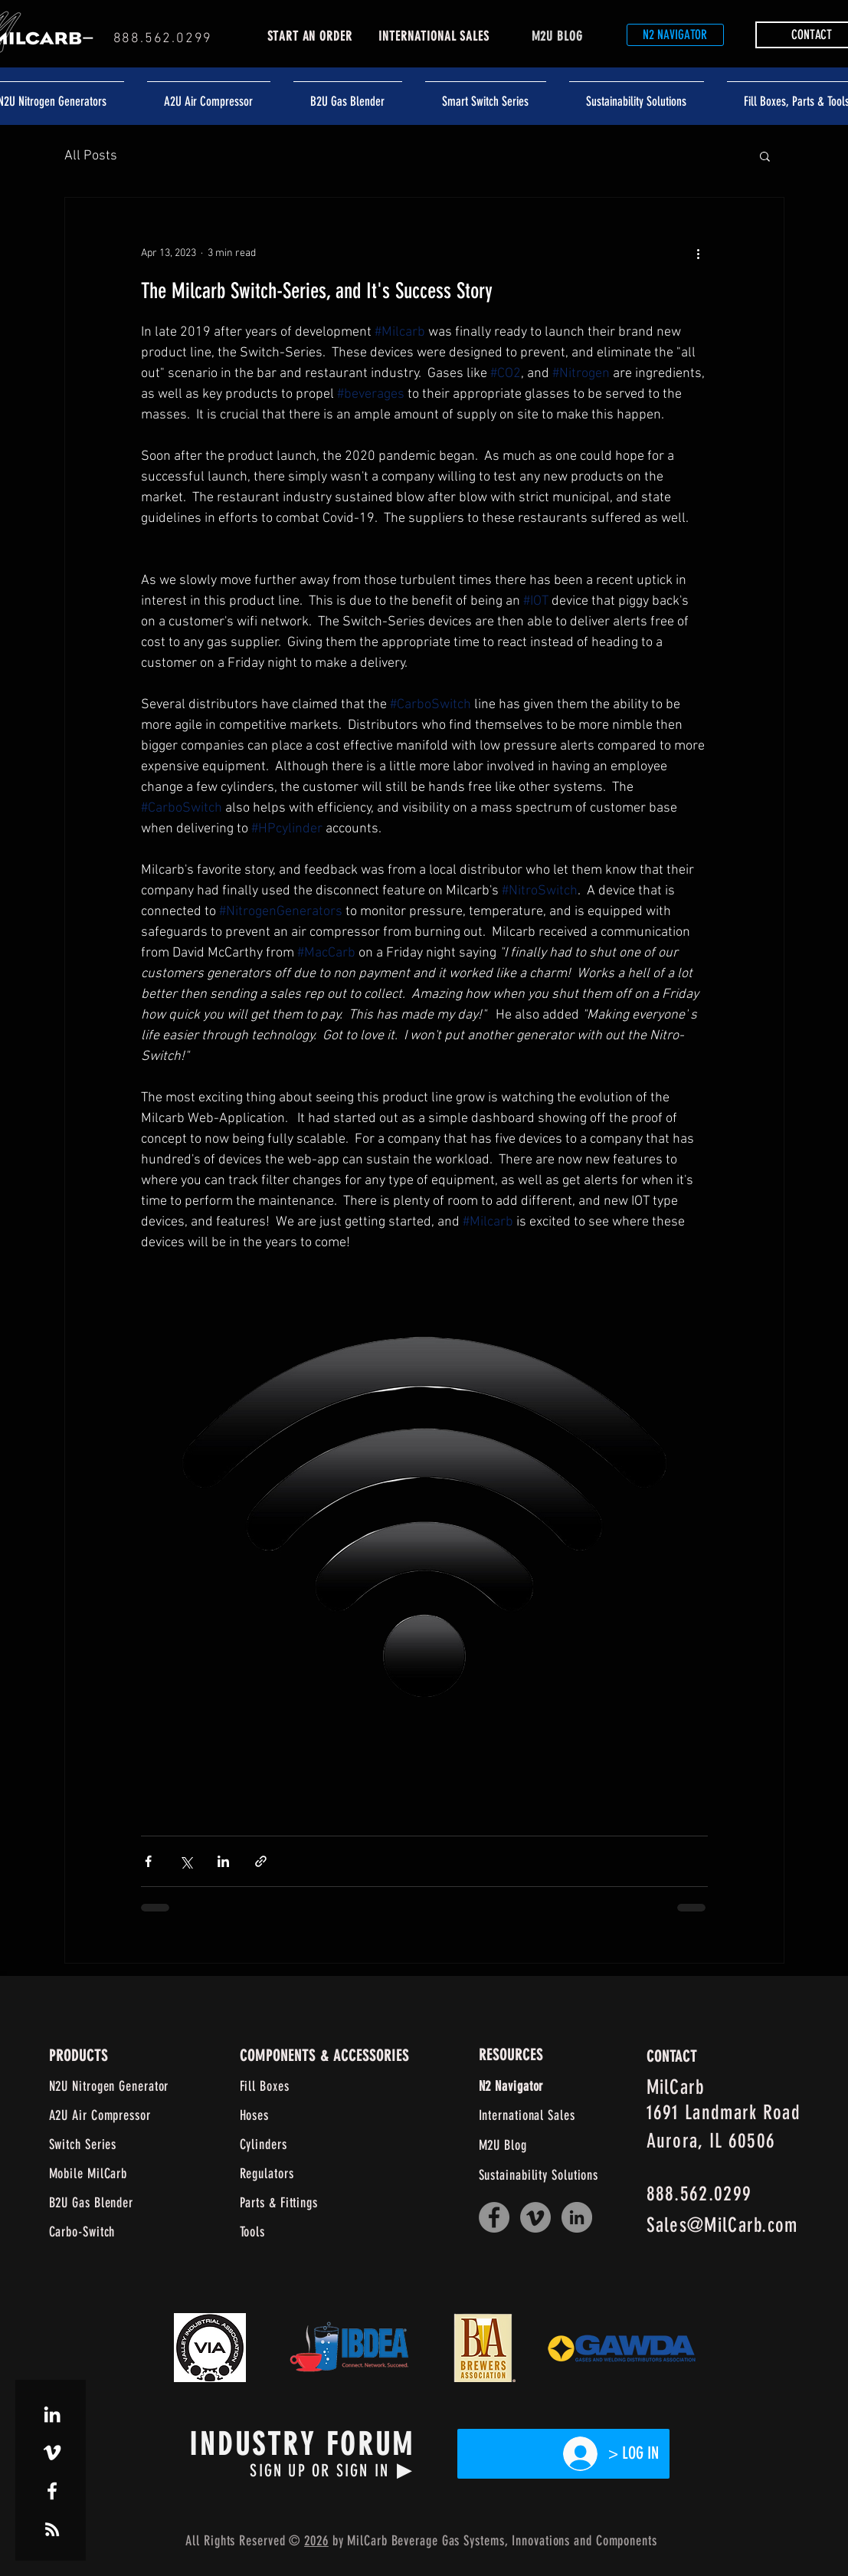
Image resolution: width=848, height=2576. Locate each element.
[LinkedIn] (577, 2217)
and (583, 2540)
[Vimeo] (535, 2217)
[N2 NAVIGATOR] (675, 35)
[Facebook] (494, 2217)
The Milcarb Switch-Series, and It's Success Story (317, 291)
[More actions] (698, 253)
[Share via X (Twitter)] (185, 1861)
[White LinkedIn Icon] (52, 2414)
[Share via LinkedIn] (223, 1861)
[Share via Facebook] (148, 1861)
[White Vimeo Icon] (52, 2452)
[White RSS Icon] (52, 2529)
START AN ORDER (309, 36)
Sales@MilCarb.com (722, 2225)
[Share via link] (261, 1861)
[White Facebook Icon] (52, 2490)
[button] (765, 157)
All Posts (90, 156)
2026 (316, 2540)
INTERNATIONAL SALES (433, 36)
